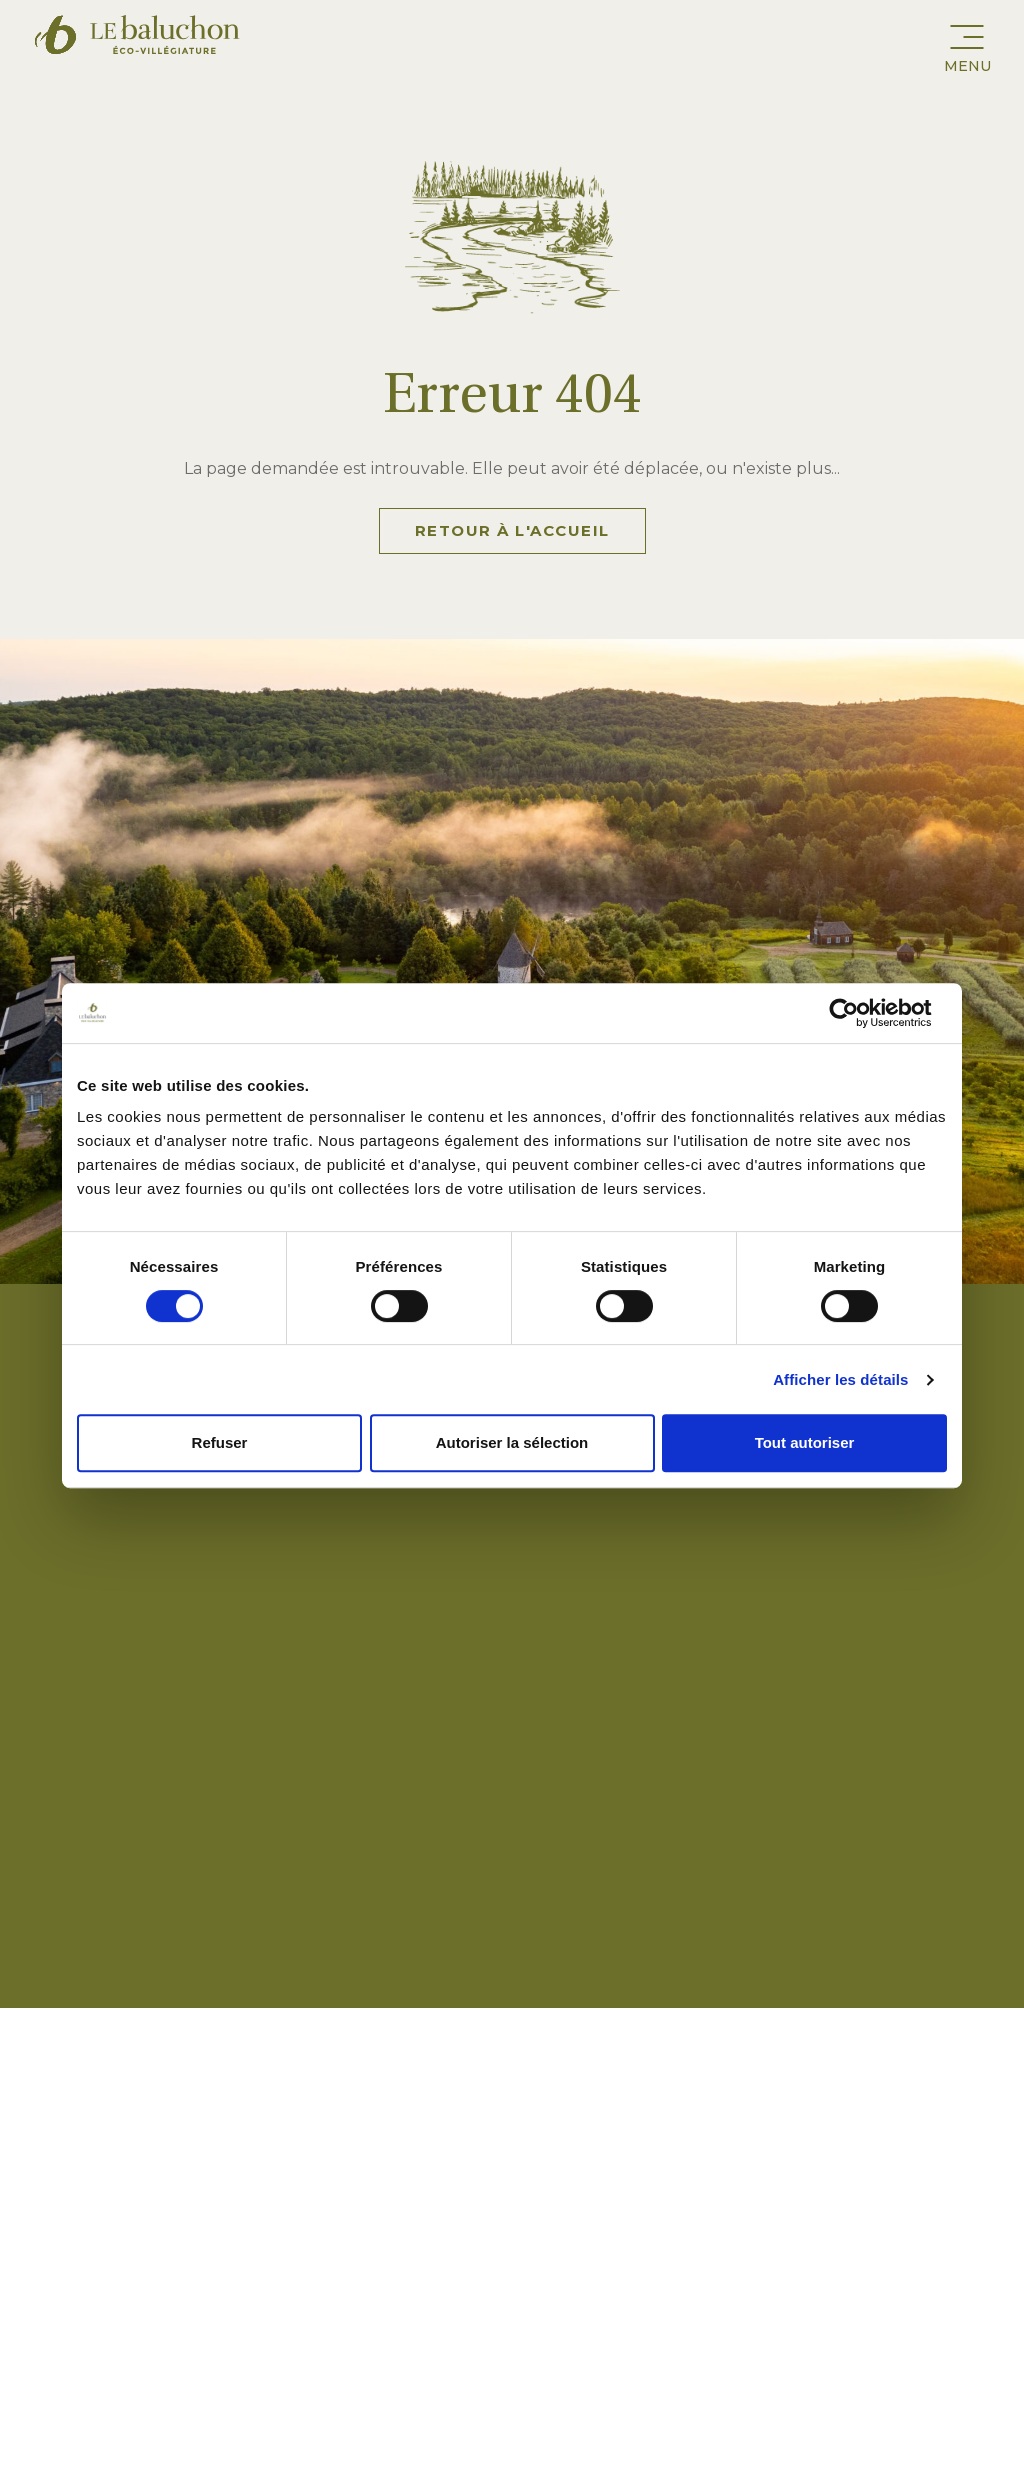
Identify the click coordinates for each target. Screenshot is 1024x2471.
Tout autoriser (805, 1442)
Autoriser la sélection (512, 1442)
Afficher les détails (840, 1379)
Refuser (220, 1442)
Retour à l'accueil (512, 530)
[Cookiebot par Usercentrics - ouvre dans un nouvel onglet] (859, 1013)
